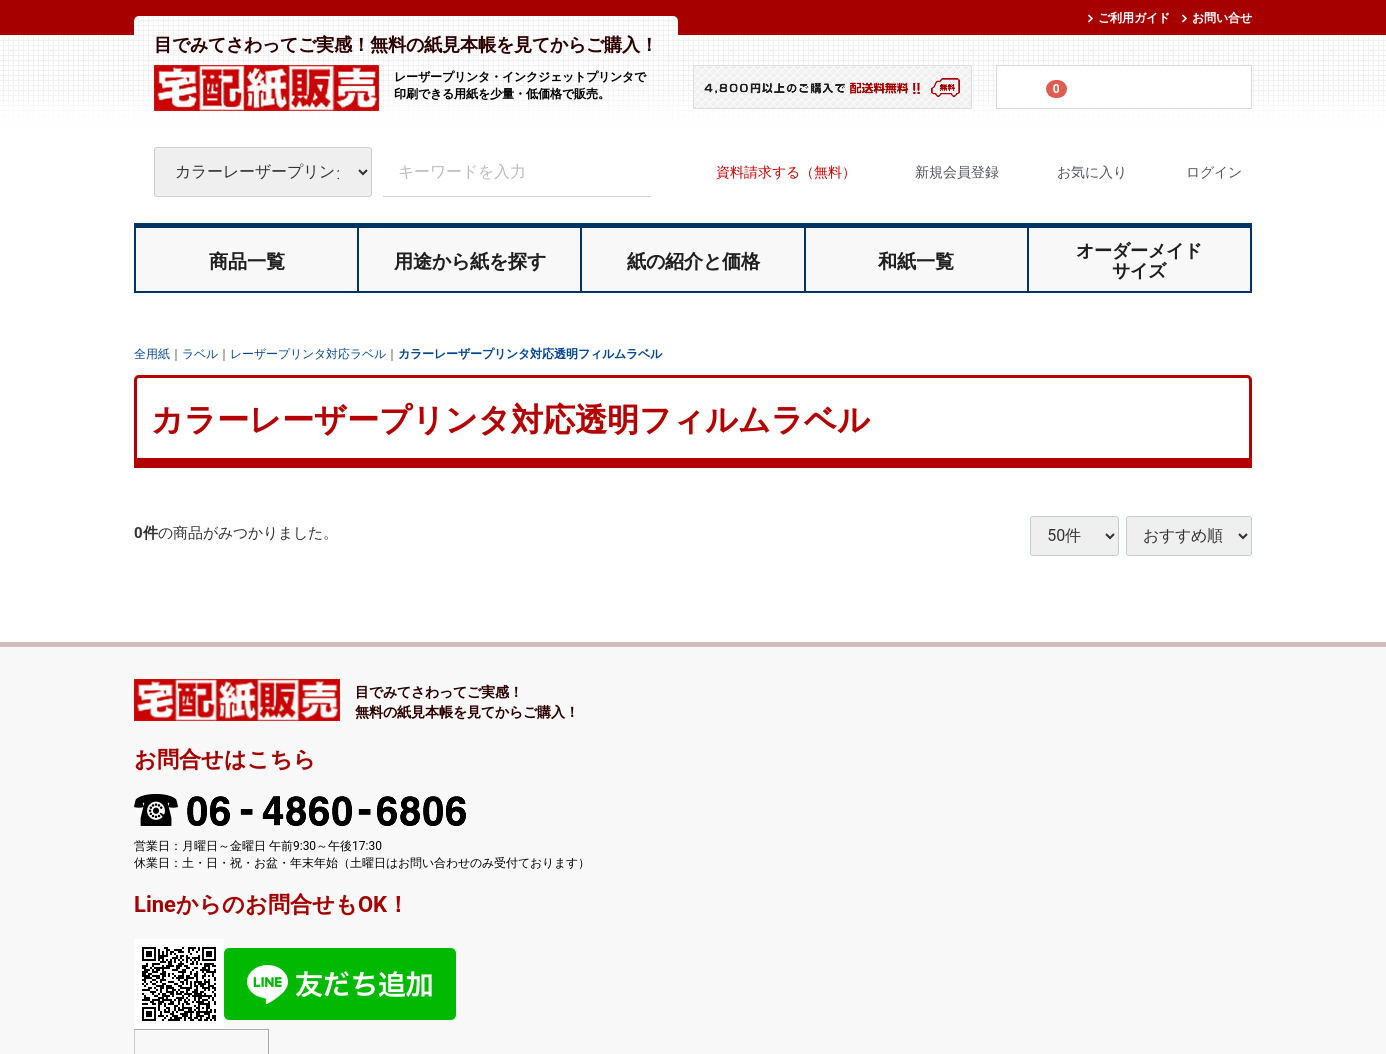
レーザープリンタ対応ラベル (308, 353)
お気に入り (1074, 172)
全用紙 (152, 353)
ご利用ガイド (1134, 18)
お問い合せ (1222, 18)
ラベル (200, 353)
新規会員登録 (939, 172)
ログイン (1196, 172)
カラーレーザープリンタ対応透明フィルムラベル (530, 353)
